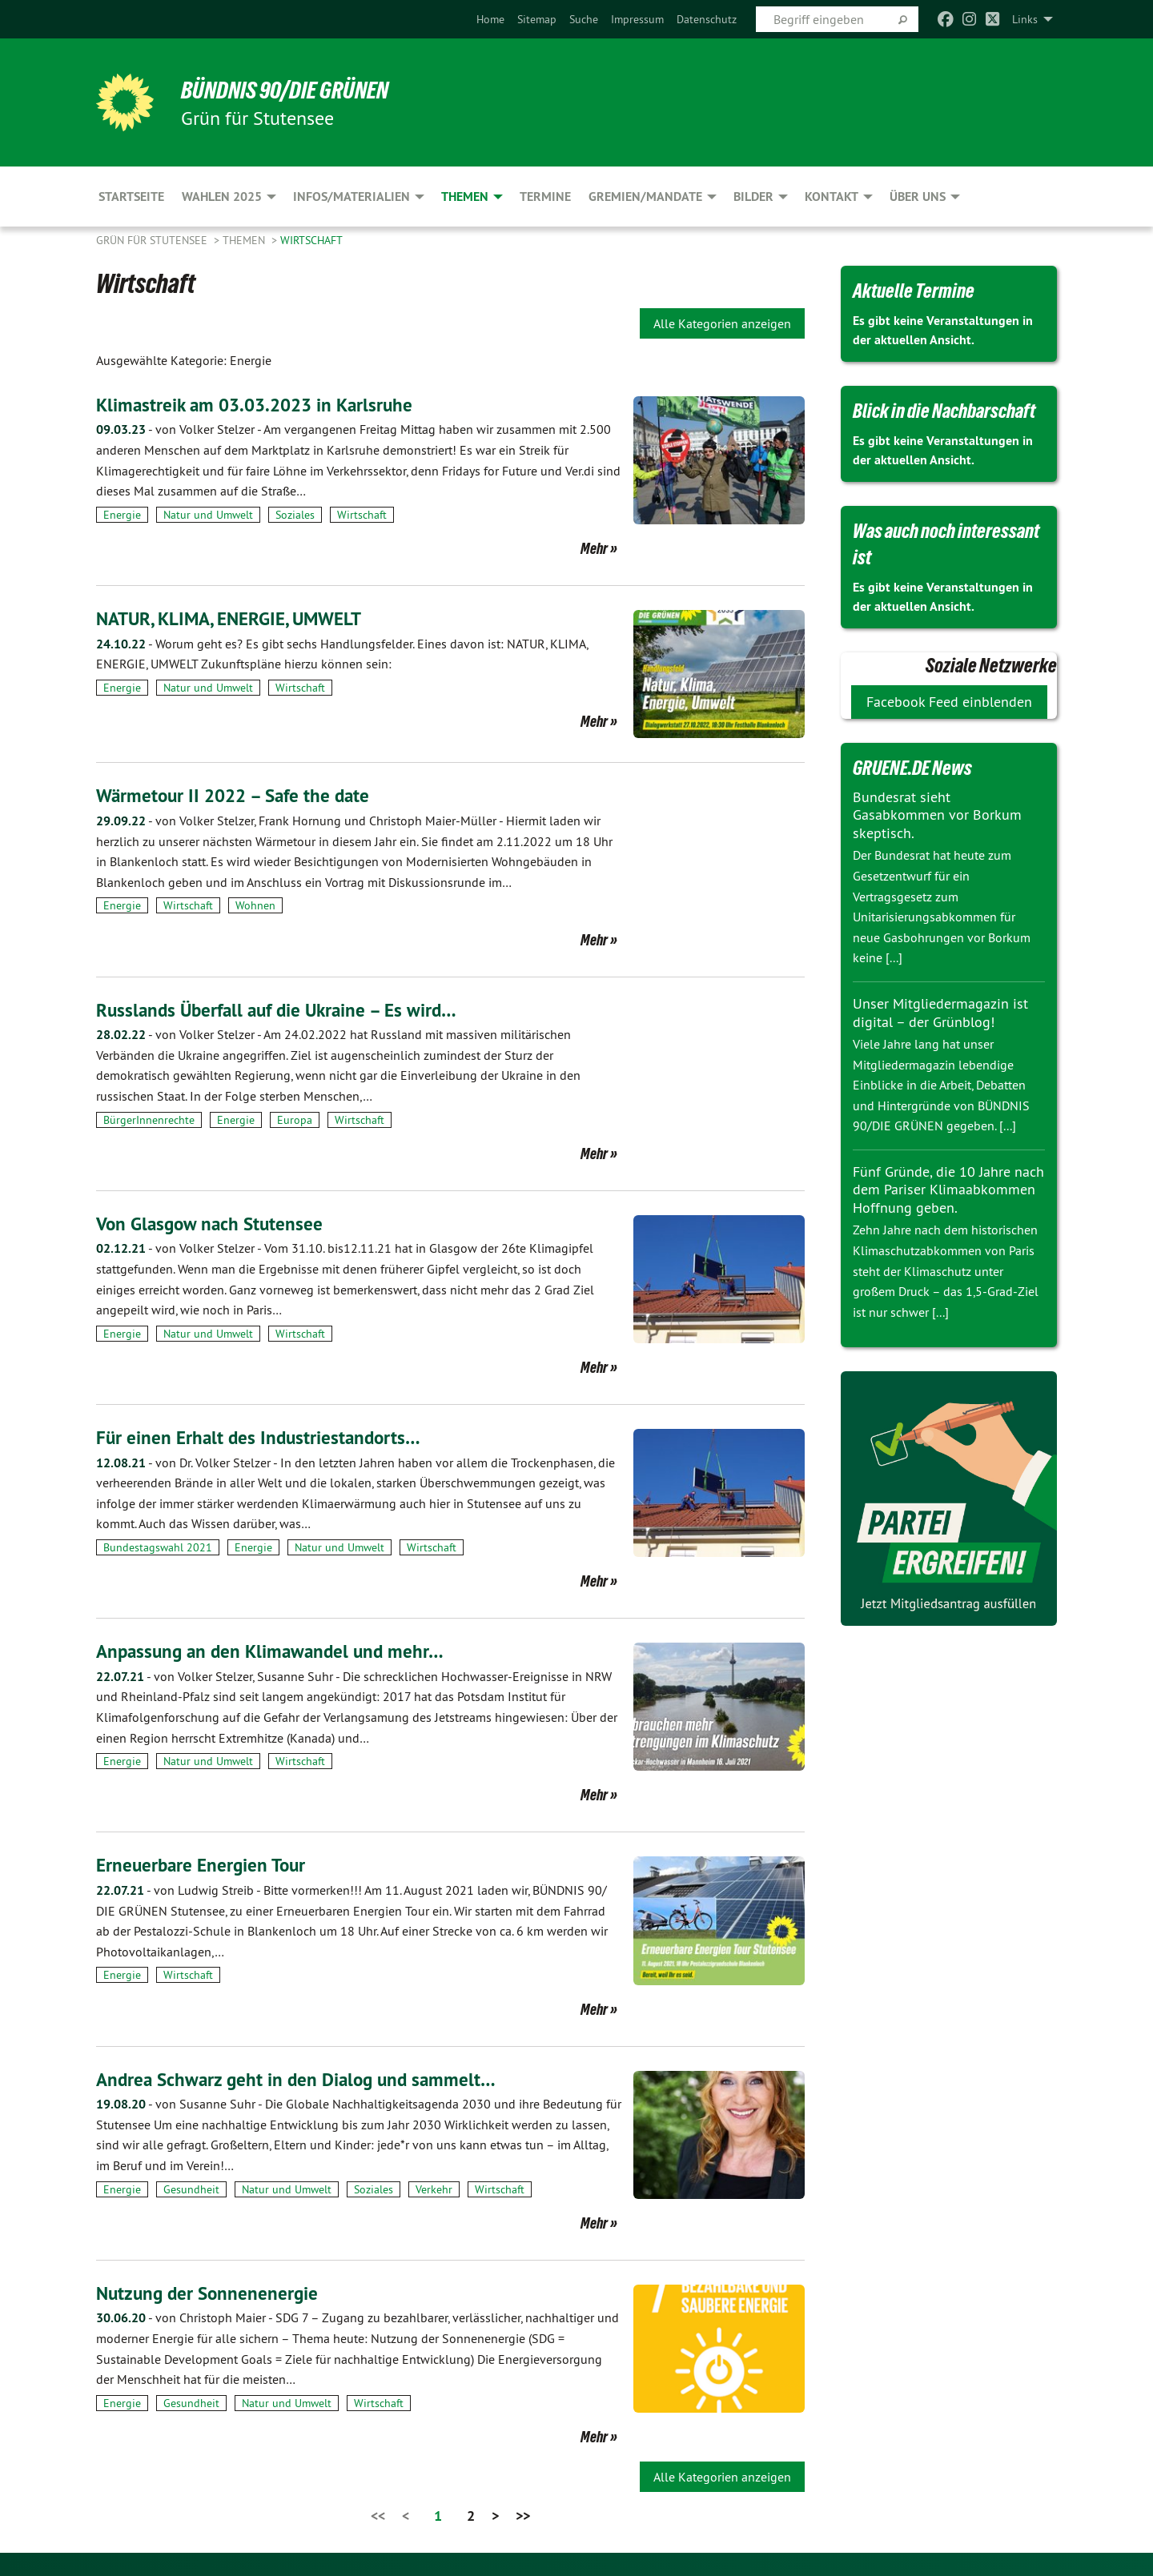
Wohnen (255, 905)
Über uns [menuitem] (918, 196)
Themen (245, 240)
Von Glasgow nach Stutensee (212, 1223)
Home (490, 19)
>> (523, 2515)
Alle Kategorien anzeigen (722, 323)
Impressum (637, 19)
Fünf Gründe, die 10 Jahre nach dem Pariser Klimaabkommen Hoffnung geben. (948, 1189)
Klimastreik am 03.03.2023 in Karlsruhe (260, 404)
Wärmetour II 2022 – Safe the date (238, 795)
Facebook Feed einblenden (949, 701)
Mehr (594, 548)
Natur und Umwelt (208, 515)
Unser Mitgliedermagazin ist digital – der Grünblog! (940, 1012)
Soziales (295, 515)
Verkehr (434, 2188)
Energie (122, 515)
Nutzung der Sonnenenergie (210, 2292)
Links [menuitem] (1025, 19)
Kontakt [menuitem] (831, 196)
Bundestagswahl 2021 (157, 1547)
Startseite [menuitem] (131, 196)
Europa (294, 1119)
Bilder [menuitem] (753, 196)
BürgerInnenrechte (149, 1119)
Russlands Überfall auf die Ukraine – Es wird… (283, 1009)
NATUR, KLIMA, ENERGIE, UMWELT (235, 618)
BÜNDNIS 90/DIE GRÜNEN (293, 89)
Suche (583, 19)
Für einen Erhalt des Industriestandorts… (262, 1437)
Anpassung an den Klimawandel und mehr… (275, 1651)
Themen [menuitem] (464, 196)
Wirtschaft (311, 240)
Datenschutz (707, 19)
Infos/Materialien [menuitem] (351, 196)
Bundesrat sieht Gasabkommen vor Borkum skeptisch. (937, 815)
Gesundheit (191, 2188)
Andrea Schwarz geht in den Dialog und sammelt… (301, 2078)
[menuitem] (490, 19)
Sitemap (536, 19)
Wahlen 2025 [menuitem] (222, 196)
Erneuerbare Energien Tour (204, 1864)
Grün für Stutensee (153, 240)
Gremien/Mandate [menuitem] (645, 196)
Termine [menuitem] (545, 196)
